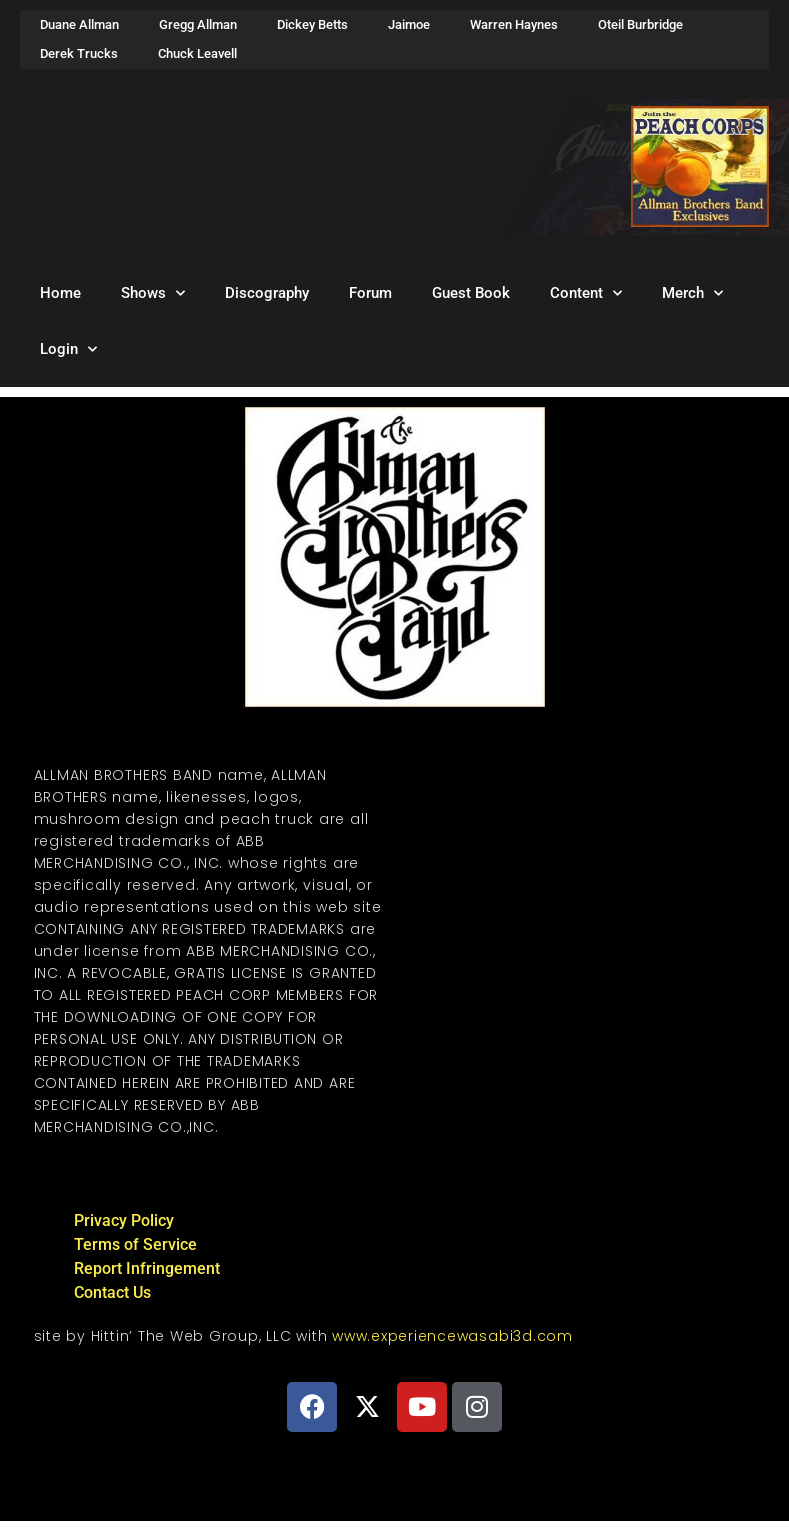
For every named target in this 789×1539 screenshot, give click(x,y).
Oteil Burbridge (640, 24)
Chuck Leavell (197, 53)
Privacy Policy (124, 1220)
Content (586, 293)
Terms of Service (135, 1244)
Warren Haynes (514, 24)
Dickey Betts (312, 24)
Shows (153, 293)
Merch (692, 293)
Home (60, 293)
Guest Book (471, 293)
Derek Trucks (79, 53)
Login (68, 349)
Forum (370, 293)
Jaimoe (409, 24)
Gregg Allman (198, 24)
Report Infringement (147, 1268)
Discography (267, 293)
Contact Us (112, 1292)
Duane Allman (79, 24)
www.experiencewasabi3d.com (452, 1336)
